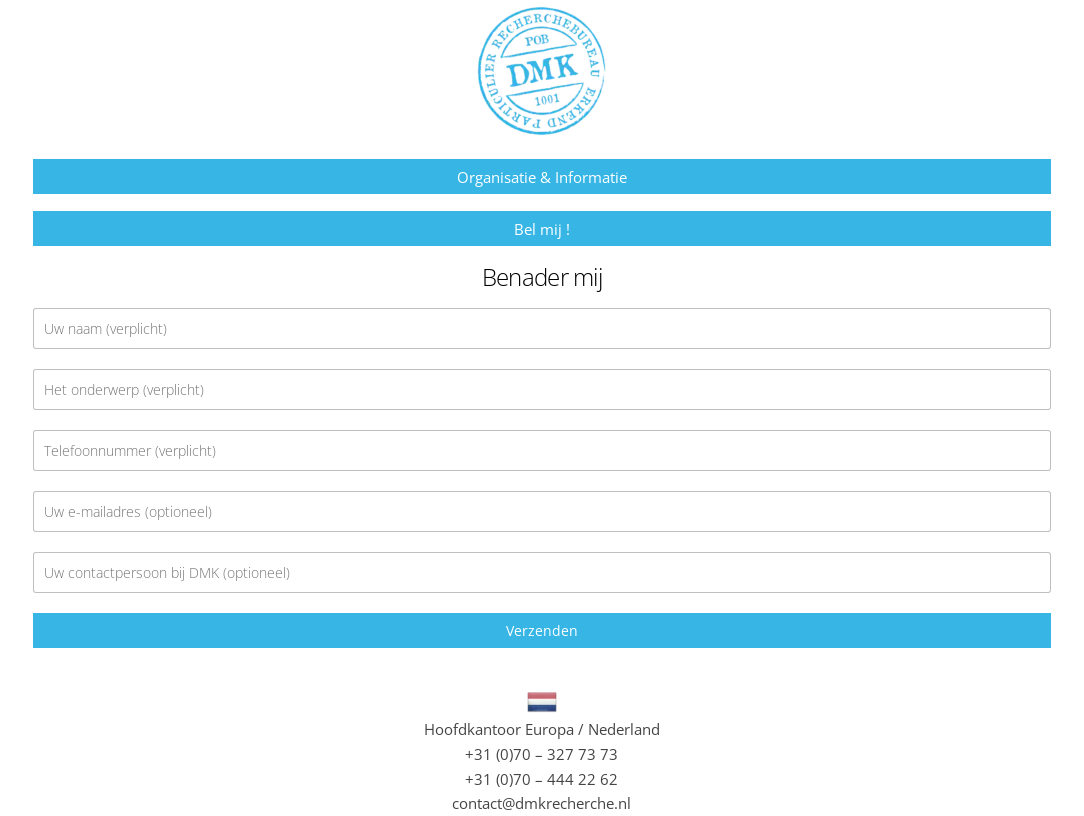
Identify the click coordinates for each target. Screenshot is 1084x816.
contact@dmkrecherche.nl (541, 803)
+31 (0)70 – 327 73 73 (541, 754)
